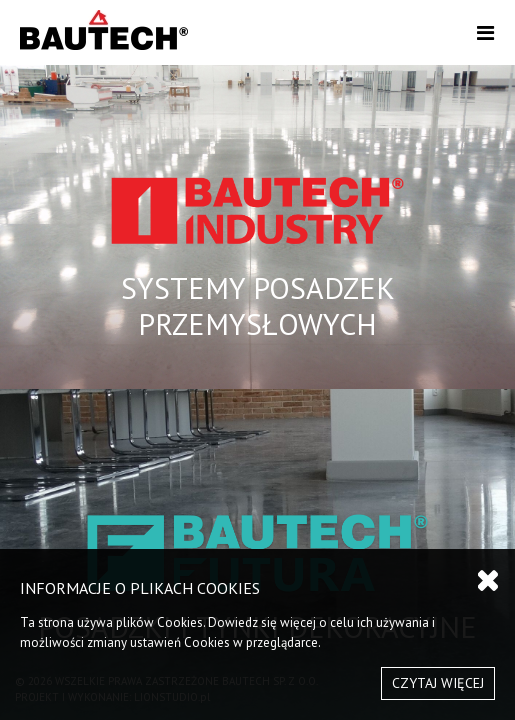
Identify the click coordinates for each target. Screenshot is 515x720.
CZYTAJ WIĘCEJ (438, 683)
